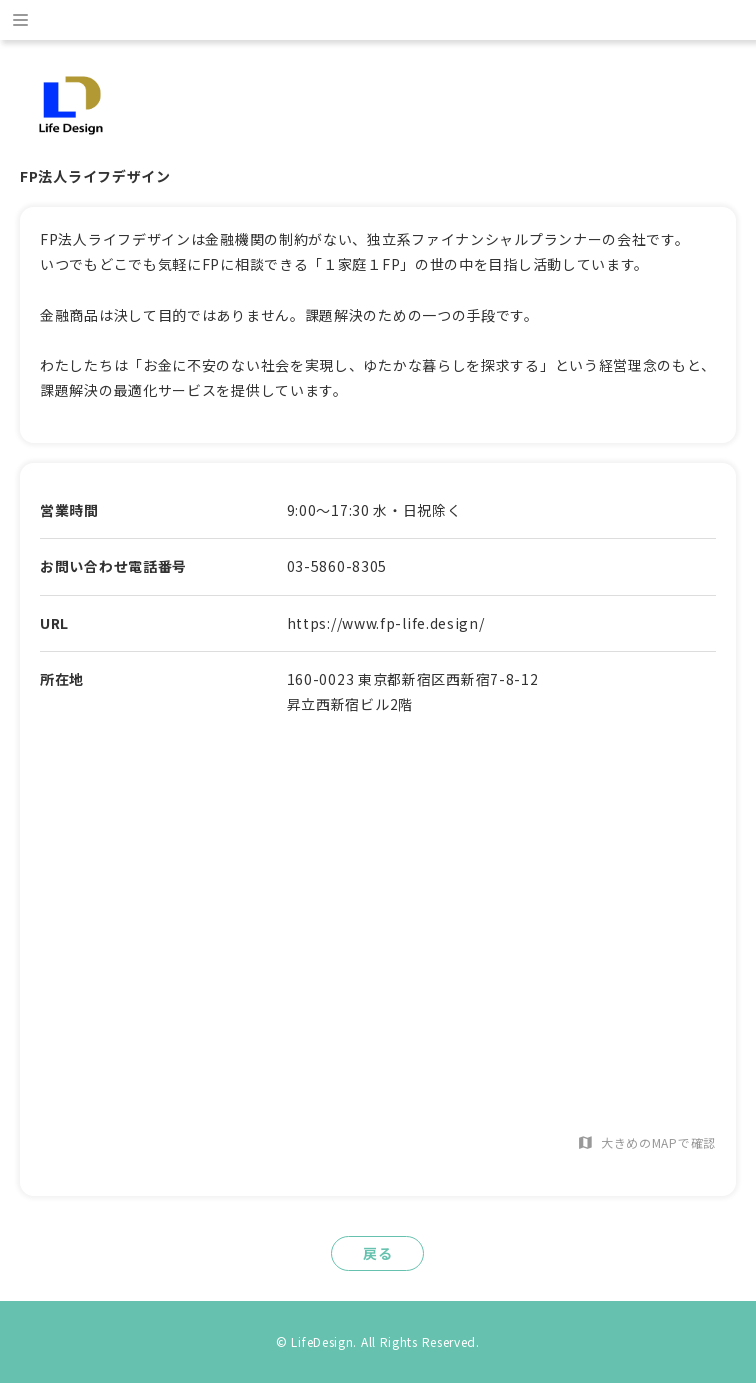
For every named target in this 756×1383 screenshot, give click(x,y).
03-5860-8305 (337, 566)
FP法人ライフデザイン (95, 176)
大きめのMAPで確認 (646, 1143)
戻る (377, 1253)
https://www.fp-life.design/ (386, 623)
